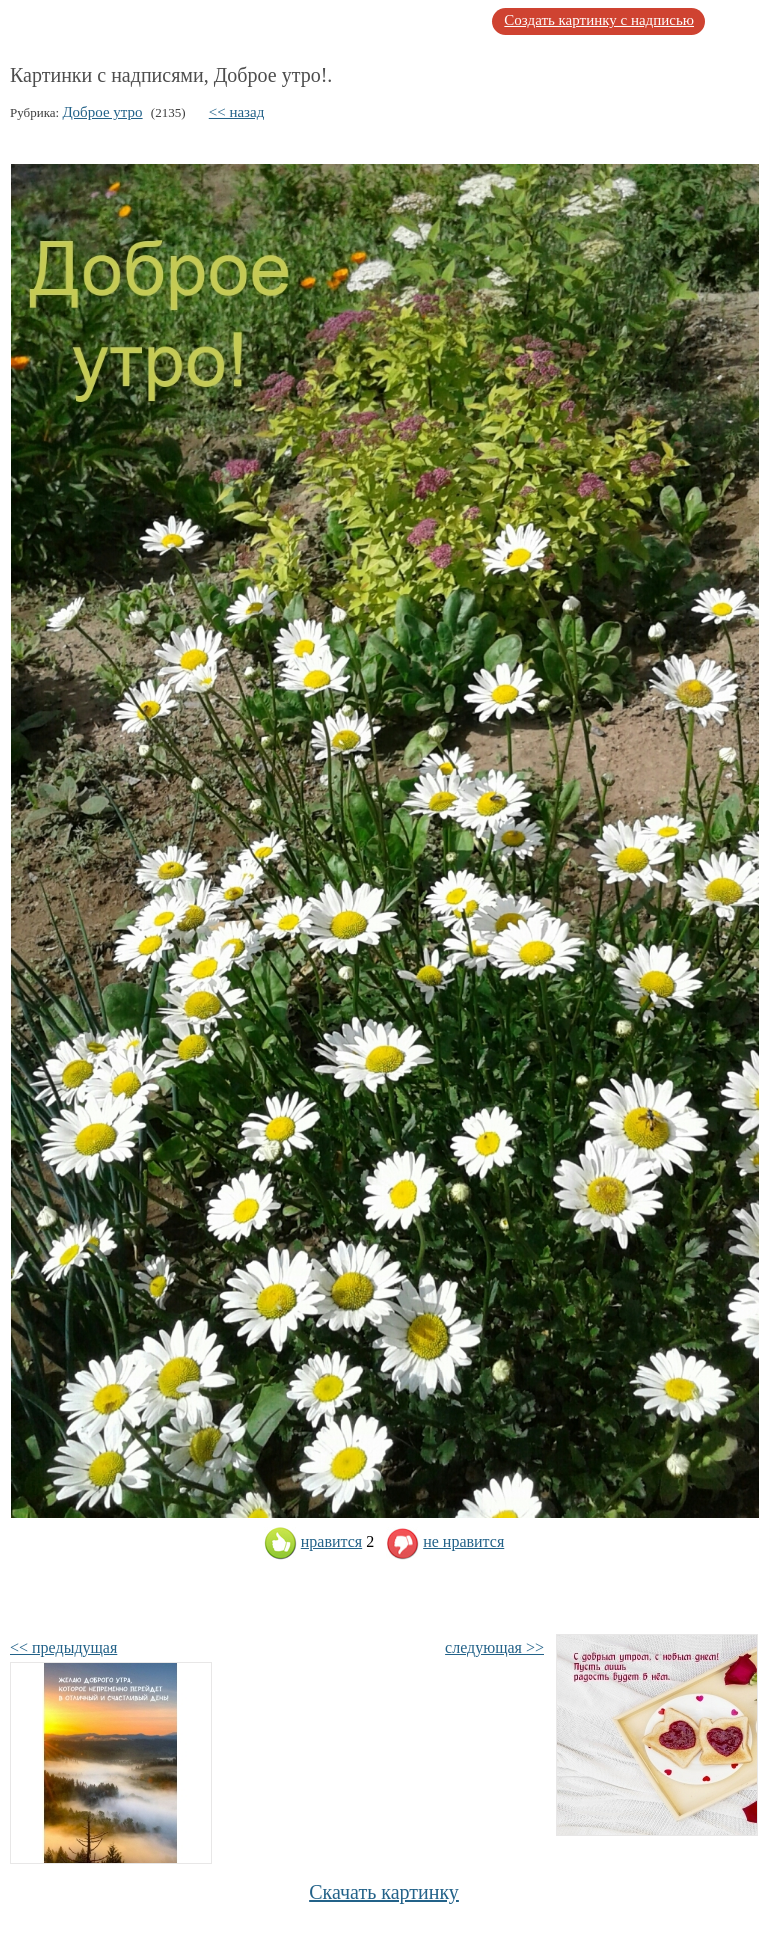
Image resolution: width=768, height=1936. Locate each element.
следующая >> (494, 1647)
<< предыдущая (63, 1647)
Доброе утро (102, 112)
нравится (313, 1541)
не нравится (445, 1541)
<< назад (237, 112)
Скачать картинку (384, 1892)
